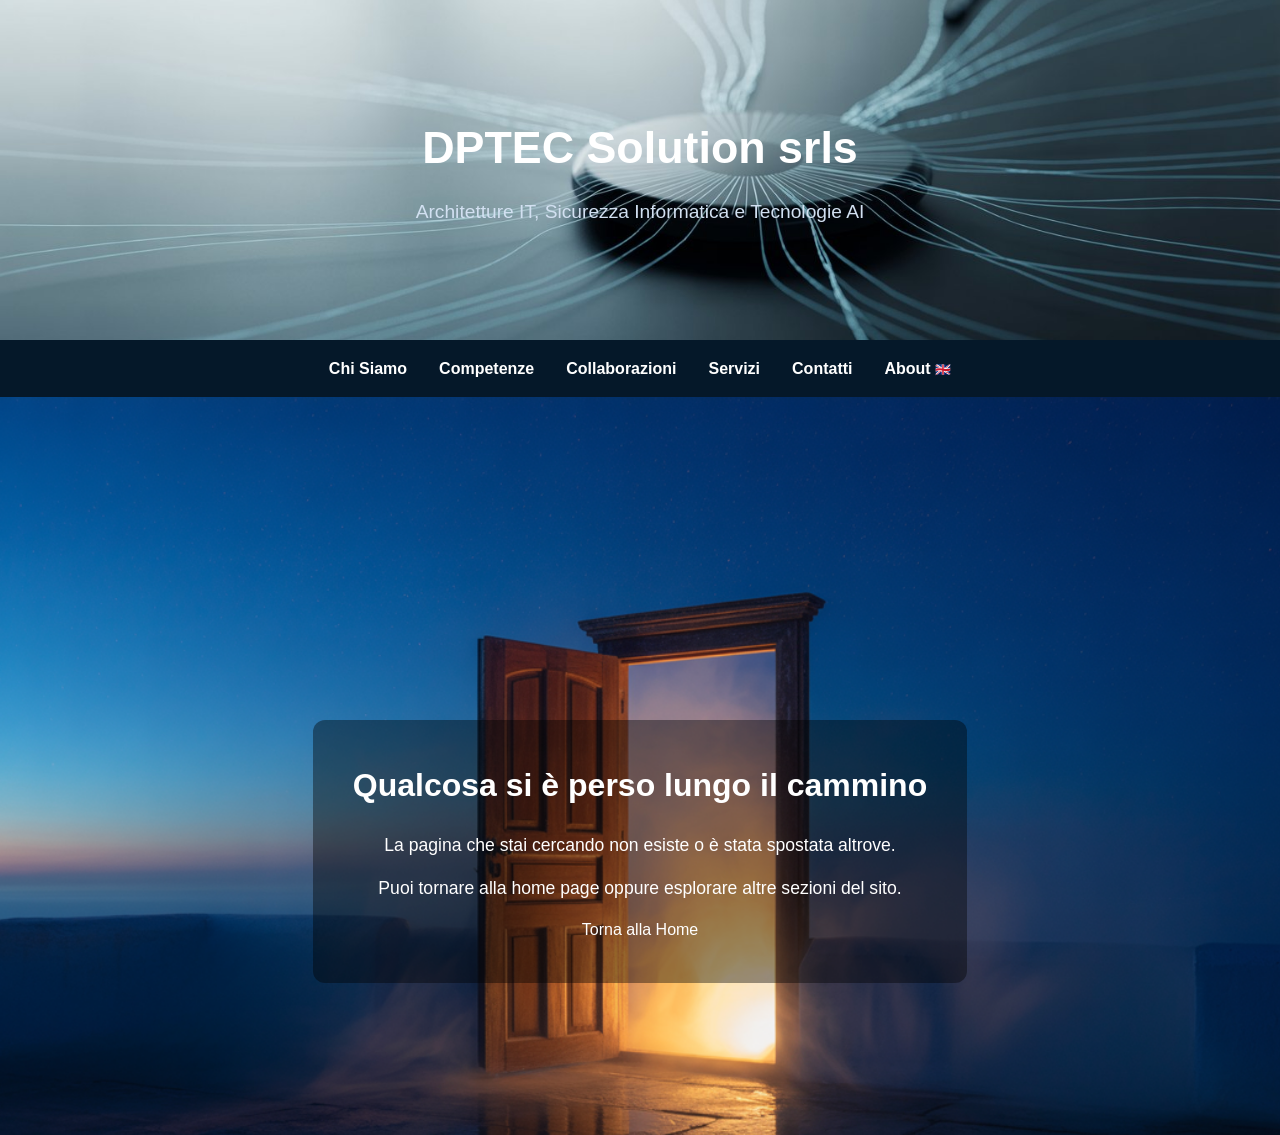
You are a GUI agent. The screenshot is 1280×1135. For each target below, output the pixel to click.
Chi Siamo (368, 368)
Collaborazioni (621, 368)
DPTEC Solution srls (640, 147)
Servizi (734, 368)
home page (555, 888)
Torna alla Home (640, 929)
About (917, 368)
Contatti (822, 368)
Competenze (486, 368)
